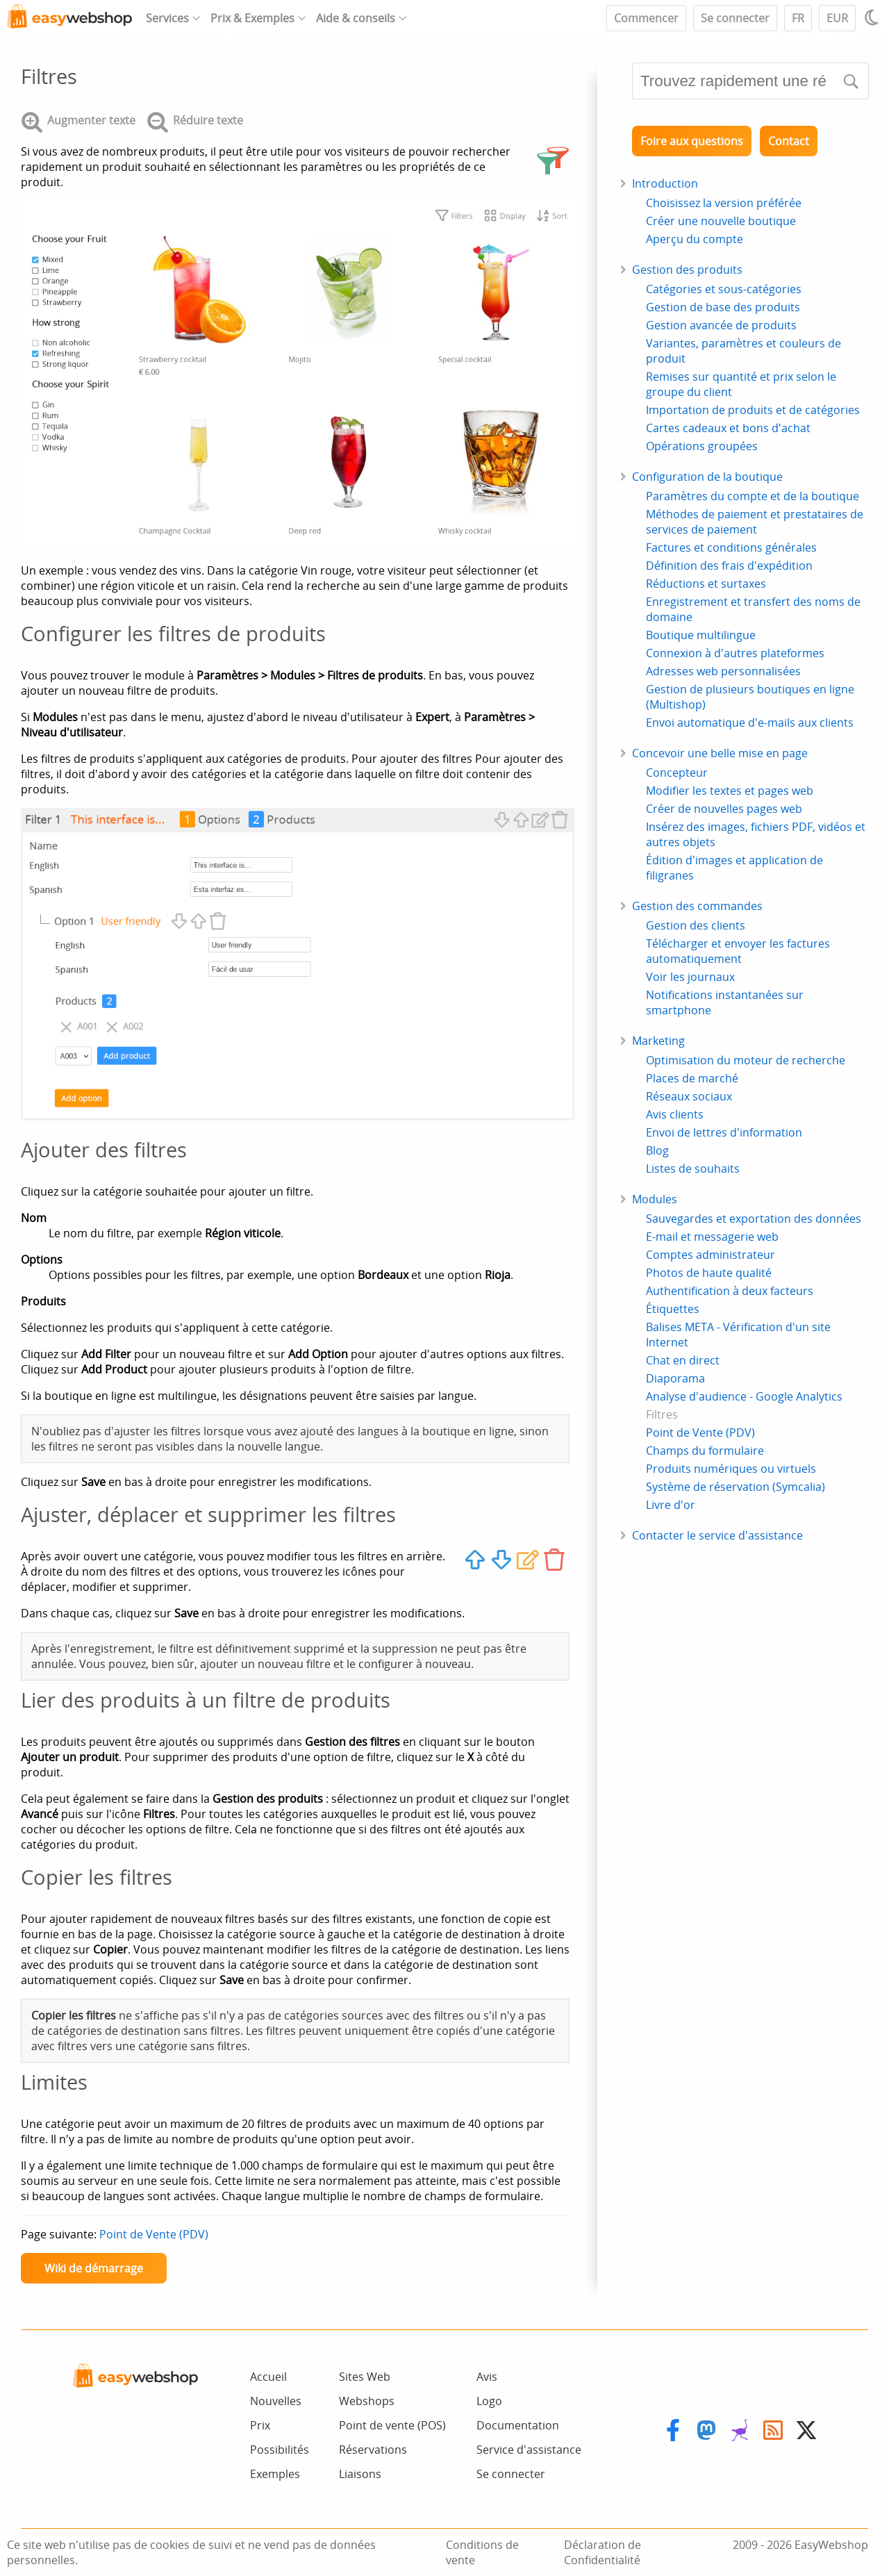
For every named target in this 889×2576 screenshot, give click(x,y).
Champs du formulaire (705, 1450)
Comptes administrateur (710, 1254)
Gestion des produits (687, 269)
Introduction (665, 183)
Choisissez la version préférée (723, 202)
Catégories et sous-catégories (723, 289)
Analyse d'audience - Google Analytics (744, 1396)
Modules (654, 1199)
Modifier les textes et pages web (729, 790)
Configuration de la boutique (707, 476)
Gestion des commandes (697, 906)
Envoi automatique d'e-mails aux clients (750, 722)
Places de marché (692, 1078)
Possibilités (279, 2449)
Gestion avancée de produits (721, 325)
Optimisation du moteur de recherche (745, 1060)
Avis (486, 2376)
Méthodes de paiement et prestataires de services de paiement (754, 521)
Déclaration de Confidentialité (602, 2552)
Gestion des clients (695, 925)
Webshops (366, 2401)
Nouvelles (275, 2401)
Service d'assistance (528, 2449)
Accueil (268, 2376)
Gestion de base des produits (723, 307)
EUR (837, 18)
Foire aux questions (691, 141)
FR (798, 18)
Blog (657, 1150)
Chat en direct (683, 1360)
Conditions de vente (482, 2552)
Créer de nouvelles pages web (724, 808)
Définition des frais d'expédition (729, 565)
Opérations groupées (702, 446)
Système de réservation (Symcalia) (735, 1486)
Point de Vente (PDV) (153, 2234)
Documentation (517, 2425)
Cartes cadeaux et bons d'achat (728, 428)
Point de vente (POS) (392, 2425)
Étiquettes (672, 1308)
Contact (788, 141)
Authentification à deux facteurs (729, 1290)
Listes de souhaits (693, 1168)
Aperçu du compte (694, 239)
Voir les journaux (690, 976)
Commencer (646, 18)
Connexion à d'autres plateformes (735, 653)
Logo (489, 2401)
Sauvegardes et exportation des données (753, 1218)
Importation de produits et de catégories (753, 410)
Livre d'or (670, 1504)
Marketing (658, 1040)
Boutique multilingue (701, 635)
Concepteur (677, 772)
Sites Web (364, 2376)
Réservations (373, 2449)
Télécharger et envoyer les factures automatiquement (738, 951)
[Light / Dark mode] (874, 17)
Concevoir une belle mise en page (720, 753)
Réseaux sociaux (689, 1096)
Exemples (275, 2474)
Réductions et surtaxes (706, 583)
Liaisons (360, 2474)
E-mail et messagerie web (712, 1236)
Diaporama (675, 1378)
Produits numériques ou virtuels (731, 1468)
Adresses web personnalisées (723, 671)
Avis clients (675, 1114)
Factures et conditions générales (731, 547)
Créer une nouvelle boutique (721, 221)
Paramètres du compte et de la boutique (752, 496)
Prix (260, 2425)
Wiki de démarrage (93, 2268)
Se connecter (735, 18)
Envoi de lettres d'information (724, 1132)
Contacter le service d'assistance (717, 1535)
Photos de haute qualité (709, 1272)
